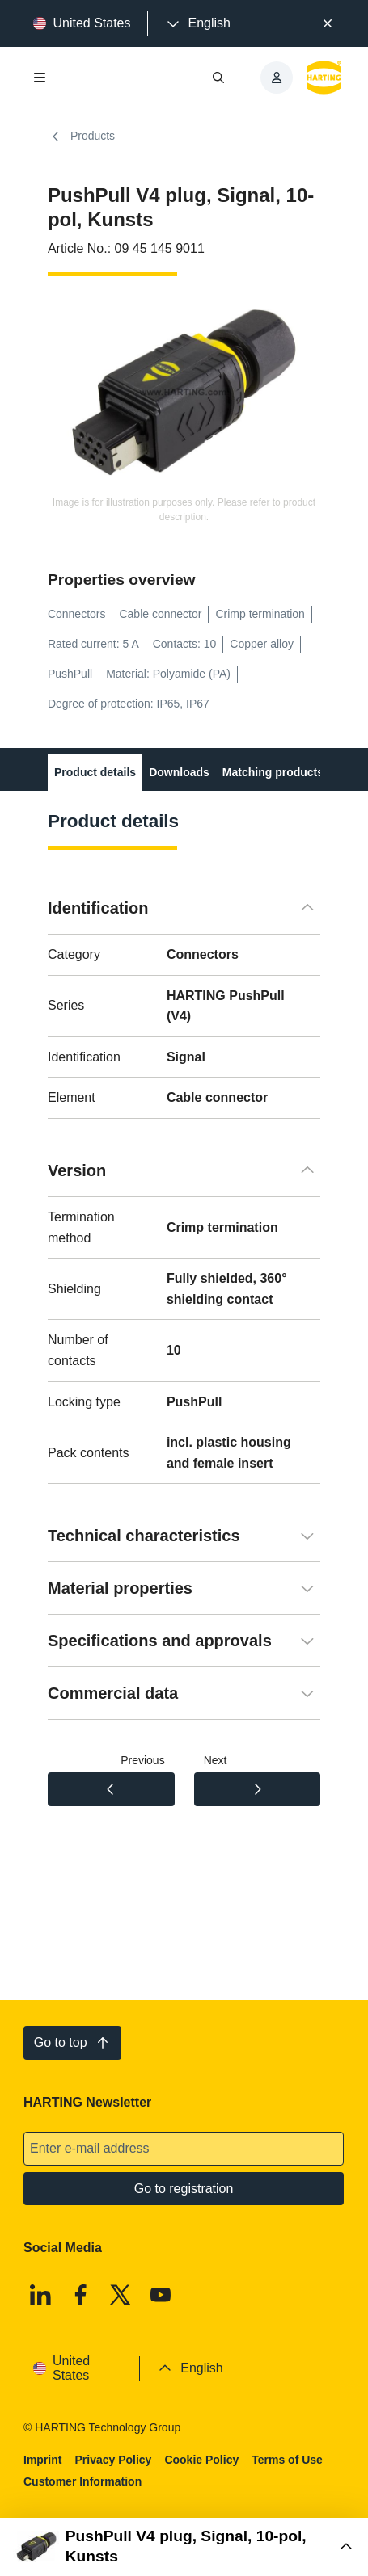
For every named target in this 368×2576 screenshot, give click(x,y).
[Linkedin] (40, 2295)
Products (81, 136)
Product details (95, 772)
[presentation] (197, 23)
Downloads (179, 772)
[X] (121, 2295)
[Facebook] (81, 2295)
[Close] (328, 23)
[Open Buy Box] (184, 2547)
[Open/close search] (219, 77)
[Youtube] (161, 2295)
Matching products (273, 772)
